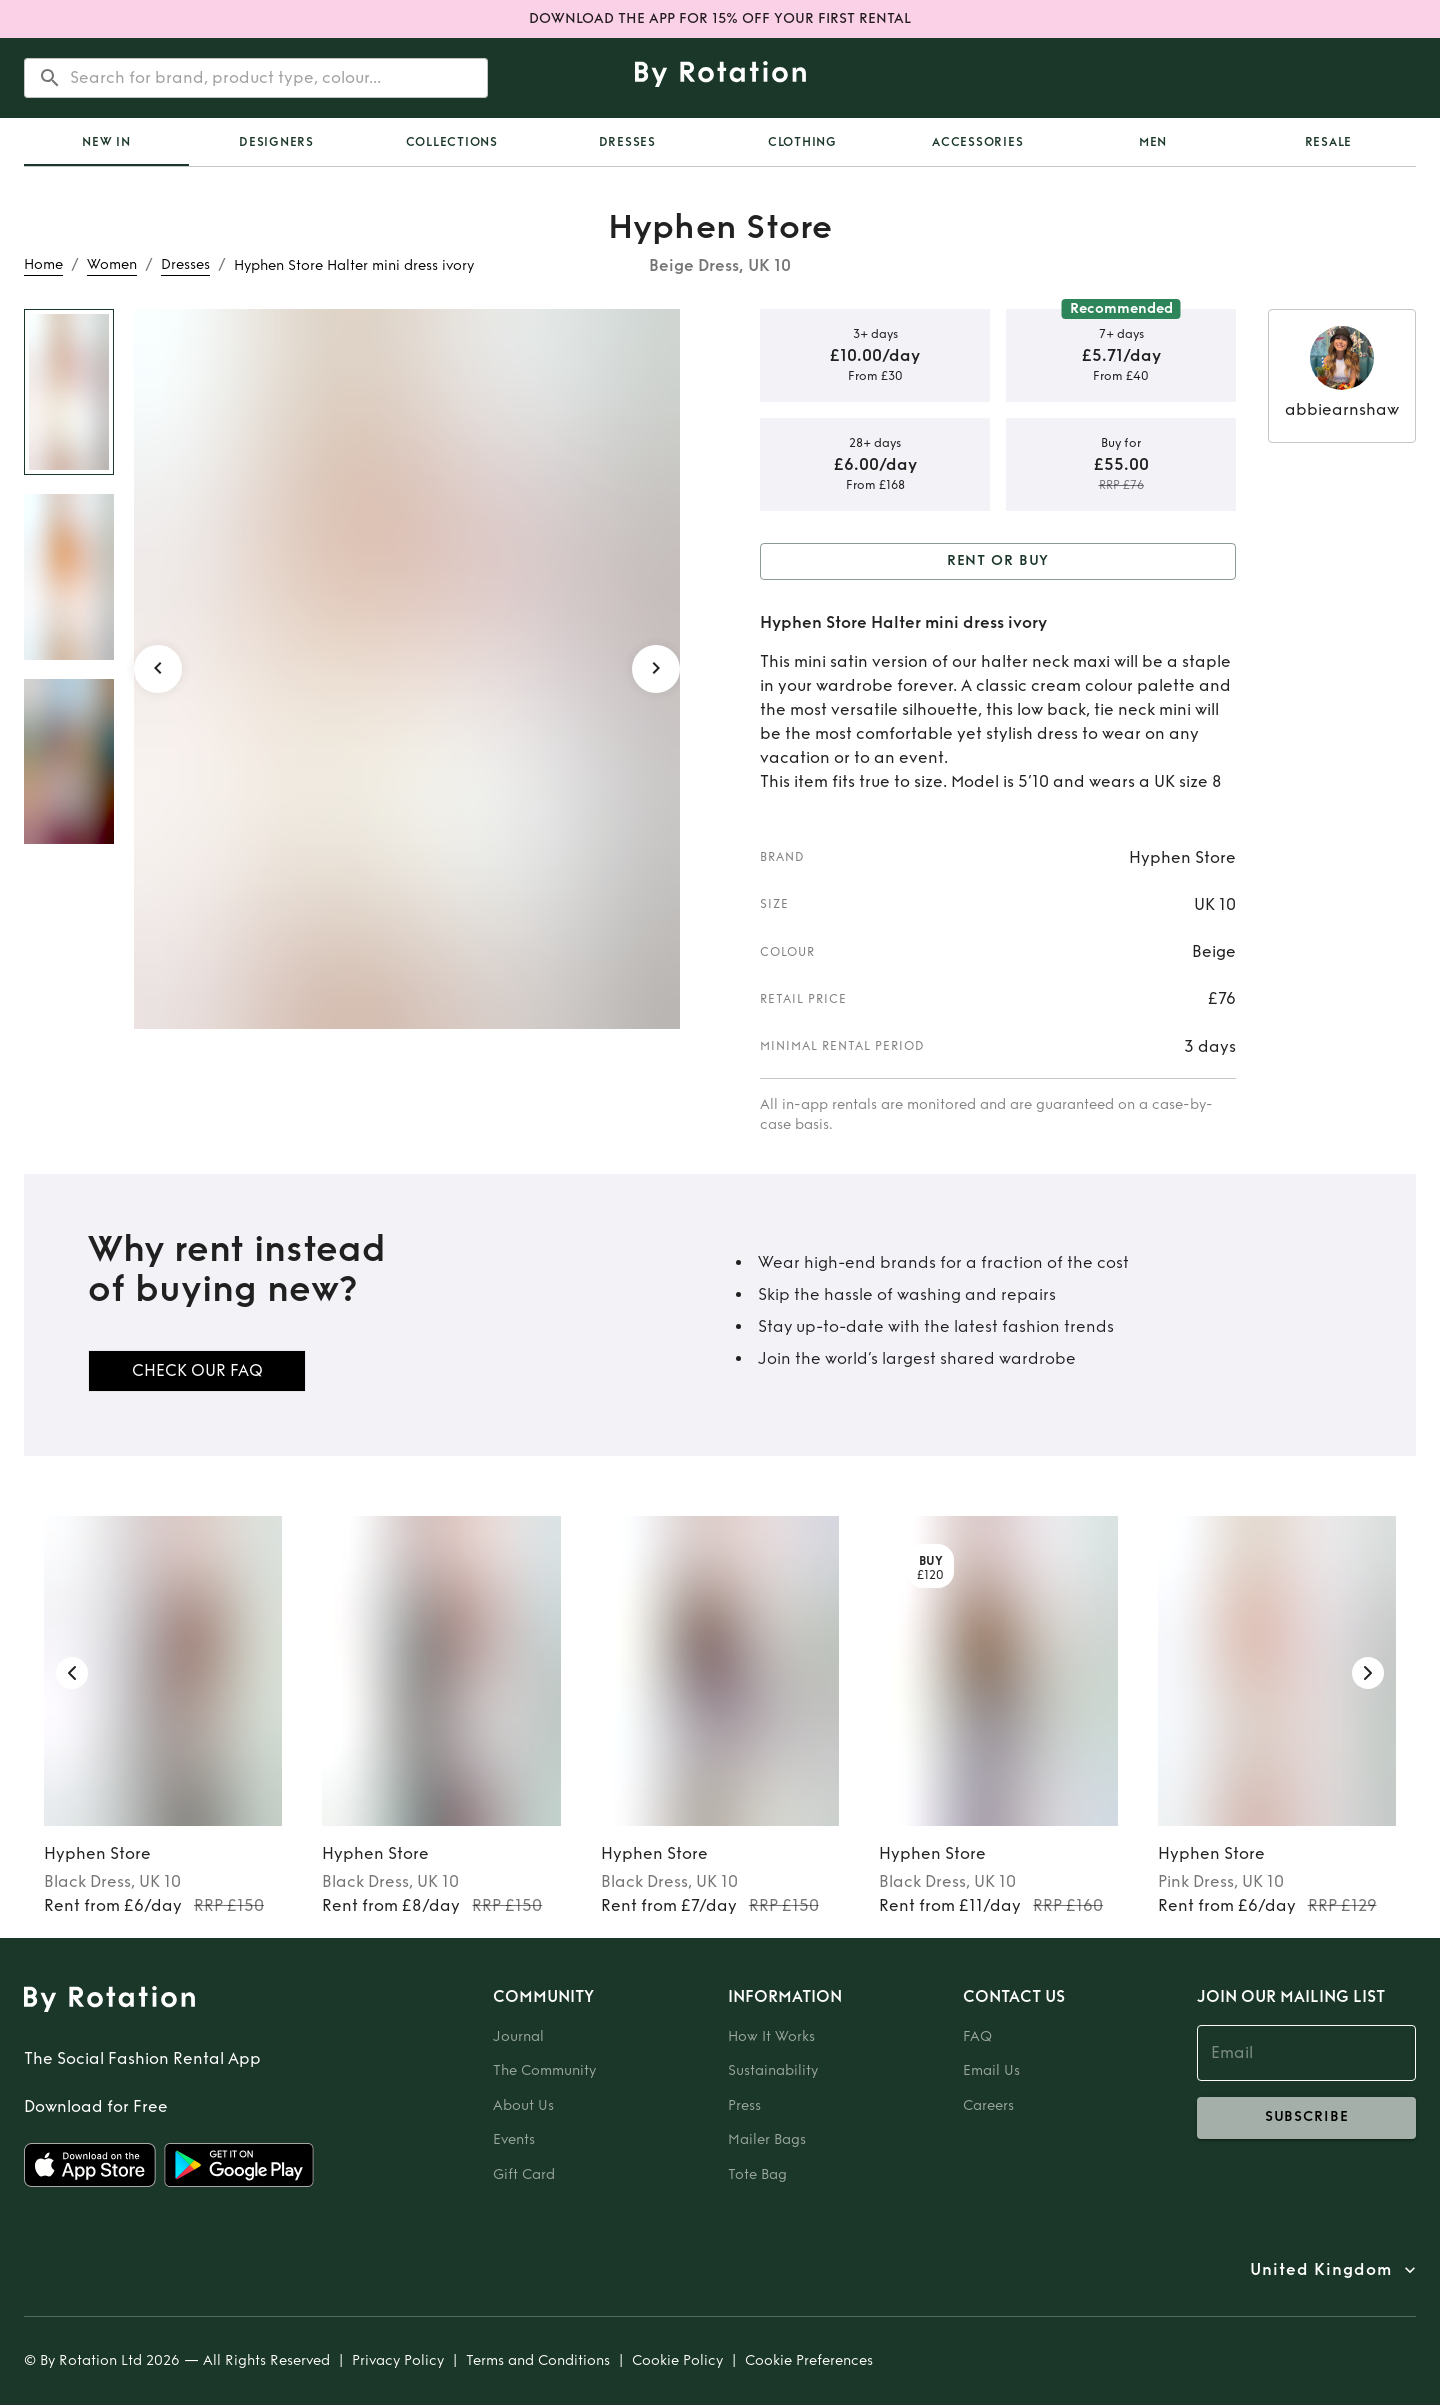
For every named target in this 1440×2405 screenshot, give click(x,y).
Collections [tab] (452, 142)
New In (106, 142)
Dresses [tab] (627, 142)
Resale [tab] (1329, 142)
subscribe (1306, 2118)
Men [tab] (1153, 142)
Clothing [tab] (802, 142)
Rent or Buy (998, 561)
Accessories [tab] (977, 142)
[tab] (106, 142)
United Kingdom (1321, 2270)
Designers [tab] (276, 142)
